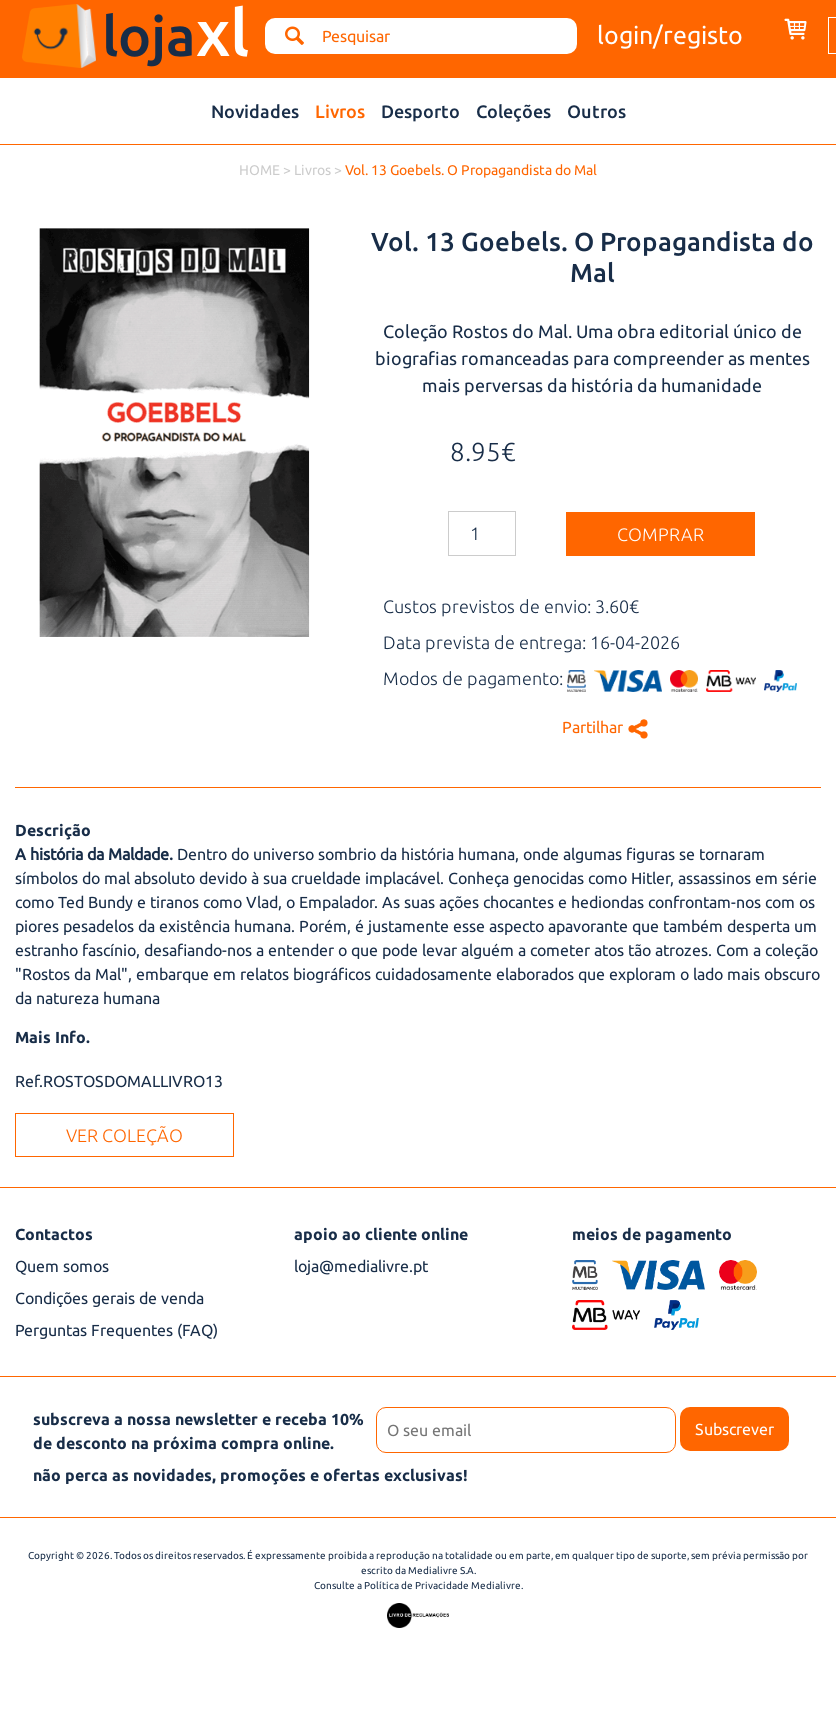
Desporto (420, 111)
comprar (660, 534)
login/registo (670, 35)
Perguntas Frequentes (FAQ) (116, 1330)
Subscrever (734, 1429)
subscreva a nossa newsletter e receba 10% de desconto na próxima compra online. (198, 1431)
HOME (259, 170)
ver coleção (124, 1135)
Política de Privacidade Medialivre (442, 1585)
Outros (596, 111)
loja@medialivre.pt (361, 1266)
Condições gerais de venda (109, 1298)
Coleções (513, 111)
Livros (340, 111)
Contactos (54, 1234)
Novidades (255, 111)
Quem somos (62, 1266)
